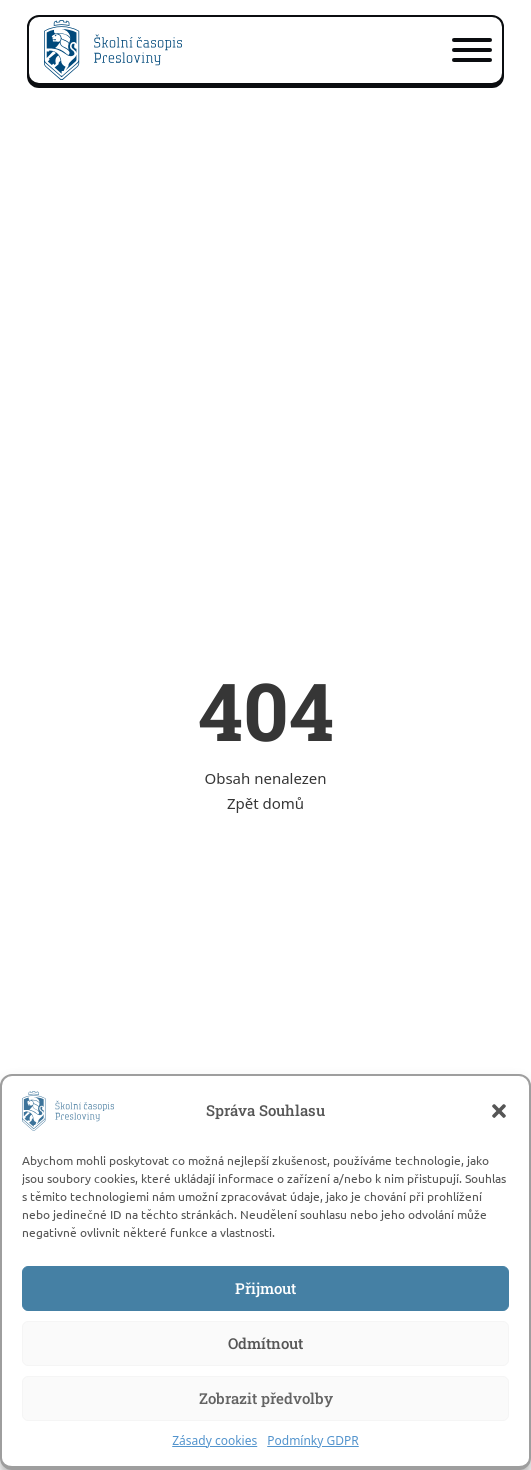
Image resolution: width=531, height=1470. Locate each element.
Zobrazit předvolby (266, 1398)
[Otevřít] (472, 50)
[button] (499, 1111)
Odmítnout (265, 1343)
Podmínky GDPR (313, 1440)
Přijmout (265, 1288)
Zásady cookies (214, 1440)
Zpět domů (265, 803)
